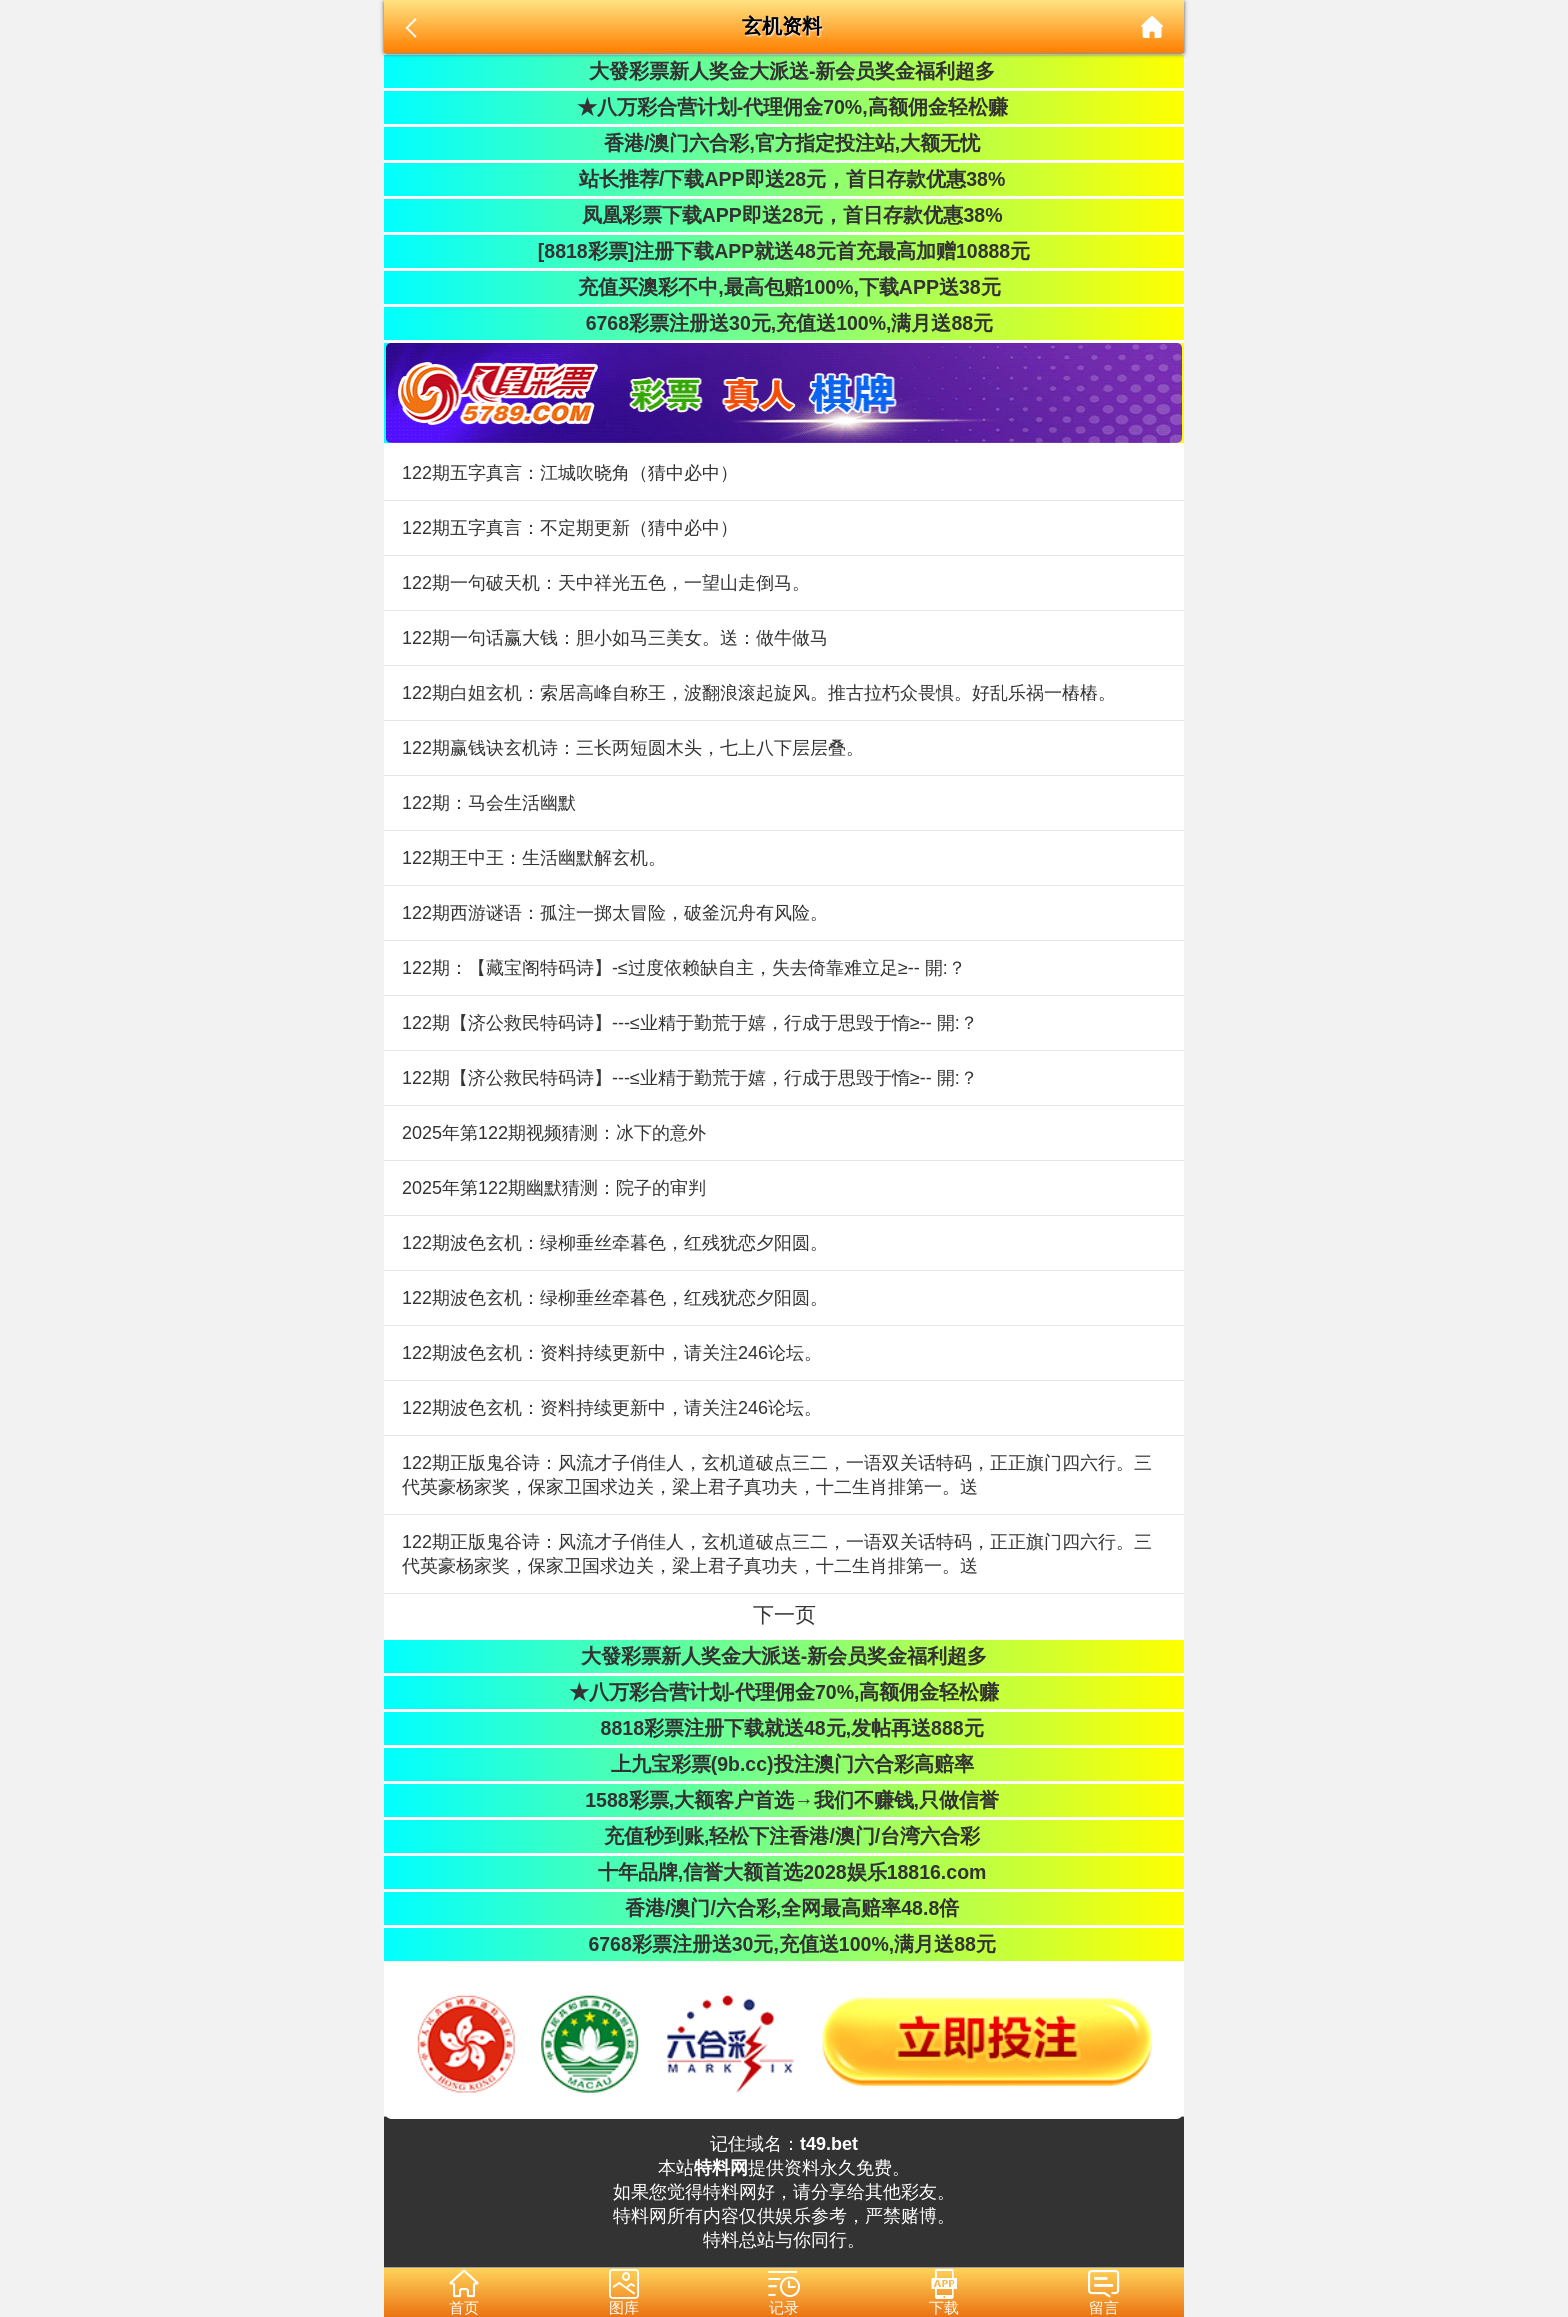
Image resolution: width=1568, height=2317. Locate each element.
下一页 (784, 1614)
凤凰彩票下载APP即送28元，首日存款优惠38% (783, 215)
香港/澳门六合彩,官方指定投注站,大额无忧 (784, 143)
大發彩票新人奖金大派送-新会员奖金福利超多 (784, 71)
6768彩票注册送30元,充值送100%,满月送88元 (784, 323)
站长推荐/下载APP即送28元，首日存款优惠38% (784, 179)
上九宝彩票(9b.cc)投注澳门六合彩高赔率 (783, 1764)
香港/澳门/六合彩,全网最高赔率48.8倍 (784, 1908)
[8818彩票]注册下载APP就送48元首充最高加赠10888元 (784, 251)
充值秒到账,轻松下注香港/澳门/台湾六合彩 (784, 1836)
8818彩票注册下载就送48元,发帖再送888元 (783, 1728)
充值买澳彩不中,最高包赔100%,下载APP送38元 (783, 287)
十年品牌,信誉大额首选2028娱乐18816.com (784, 1872)
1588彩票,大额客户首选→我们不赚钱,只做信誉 (784, 1800)
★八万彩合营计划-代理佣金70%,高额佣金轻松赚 (783, 107)
